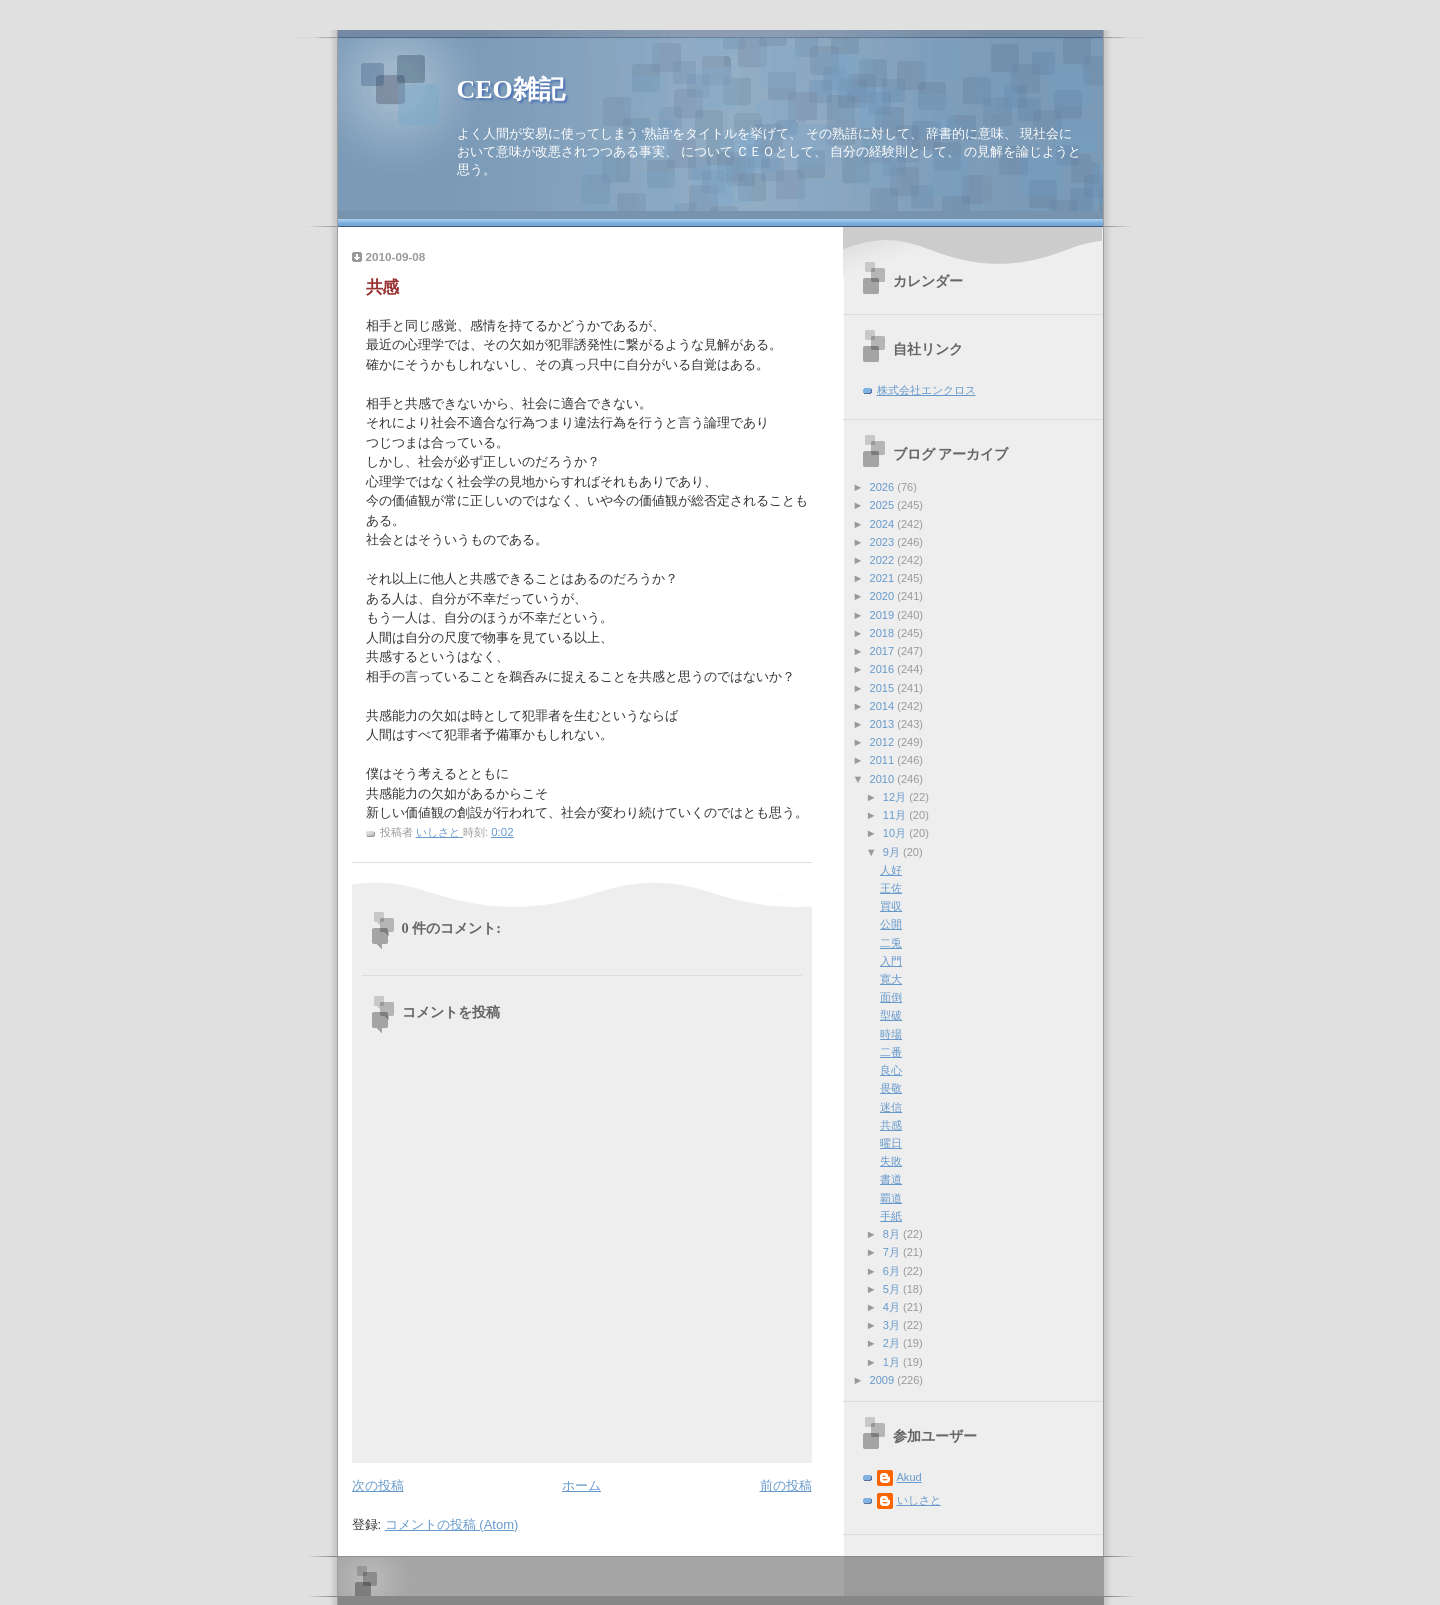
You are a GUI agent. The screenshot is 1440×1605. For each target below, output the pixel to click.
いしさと (919, 1500)
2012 (884, 742)
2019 (884, 615)
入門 (891, 961)
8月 (893, 1234)
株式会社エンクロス (926, 390)
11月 (896, 815)
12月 (896, 797)
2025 (884, 505)
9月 (893, 852)
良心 (891, 1070)
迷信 (891, 1107)
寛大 (891, 979)
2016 (884, 669)
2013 (884, 724)
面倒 (891, 997)
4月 (893, 1307)
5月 (893, 1289)
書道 (891, 1179)
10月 (896, 833)
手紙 (891, 1216)
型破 (891, 1015)
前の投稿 (786, 1485)
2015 (884, 688)
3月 (893, 1325)
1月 (893, 1362)
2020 (884, 596)
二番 (891, 1052)
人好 (891, 870)
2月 (893, 1343)
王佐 (891, 888)
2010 (884, 779)
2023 (884, 542)
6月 (893, 1271)
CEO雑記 (511, 89)
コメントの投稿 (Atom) (452, 1524)
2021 (884, 578)
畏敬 (891, 1088)
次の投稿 (378, 1485)
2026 (884, 487)
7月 (893, 1252)
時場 (891, 1034)
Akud (909, 1477)
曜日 (891, 1143)
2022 (884, 560)
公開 (891, 924)
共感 (891, 1125)
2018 (884, 633)
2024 (884, 524)
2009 (884, 1380)
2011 (884, 760)
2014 (884, 706)
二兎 (891, 943)
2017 (884, 651)
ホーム (581, 1485)
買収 (891, 906)
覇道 (891, 1198)
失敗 (891, 1161)
